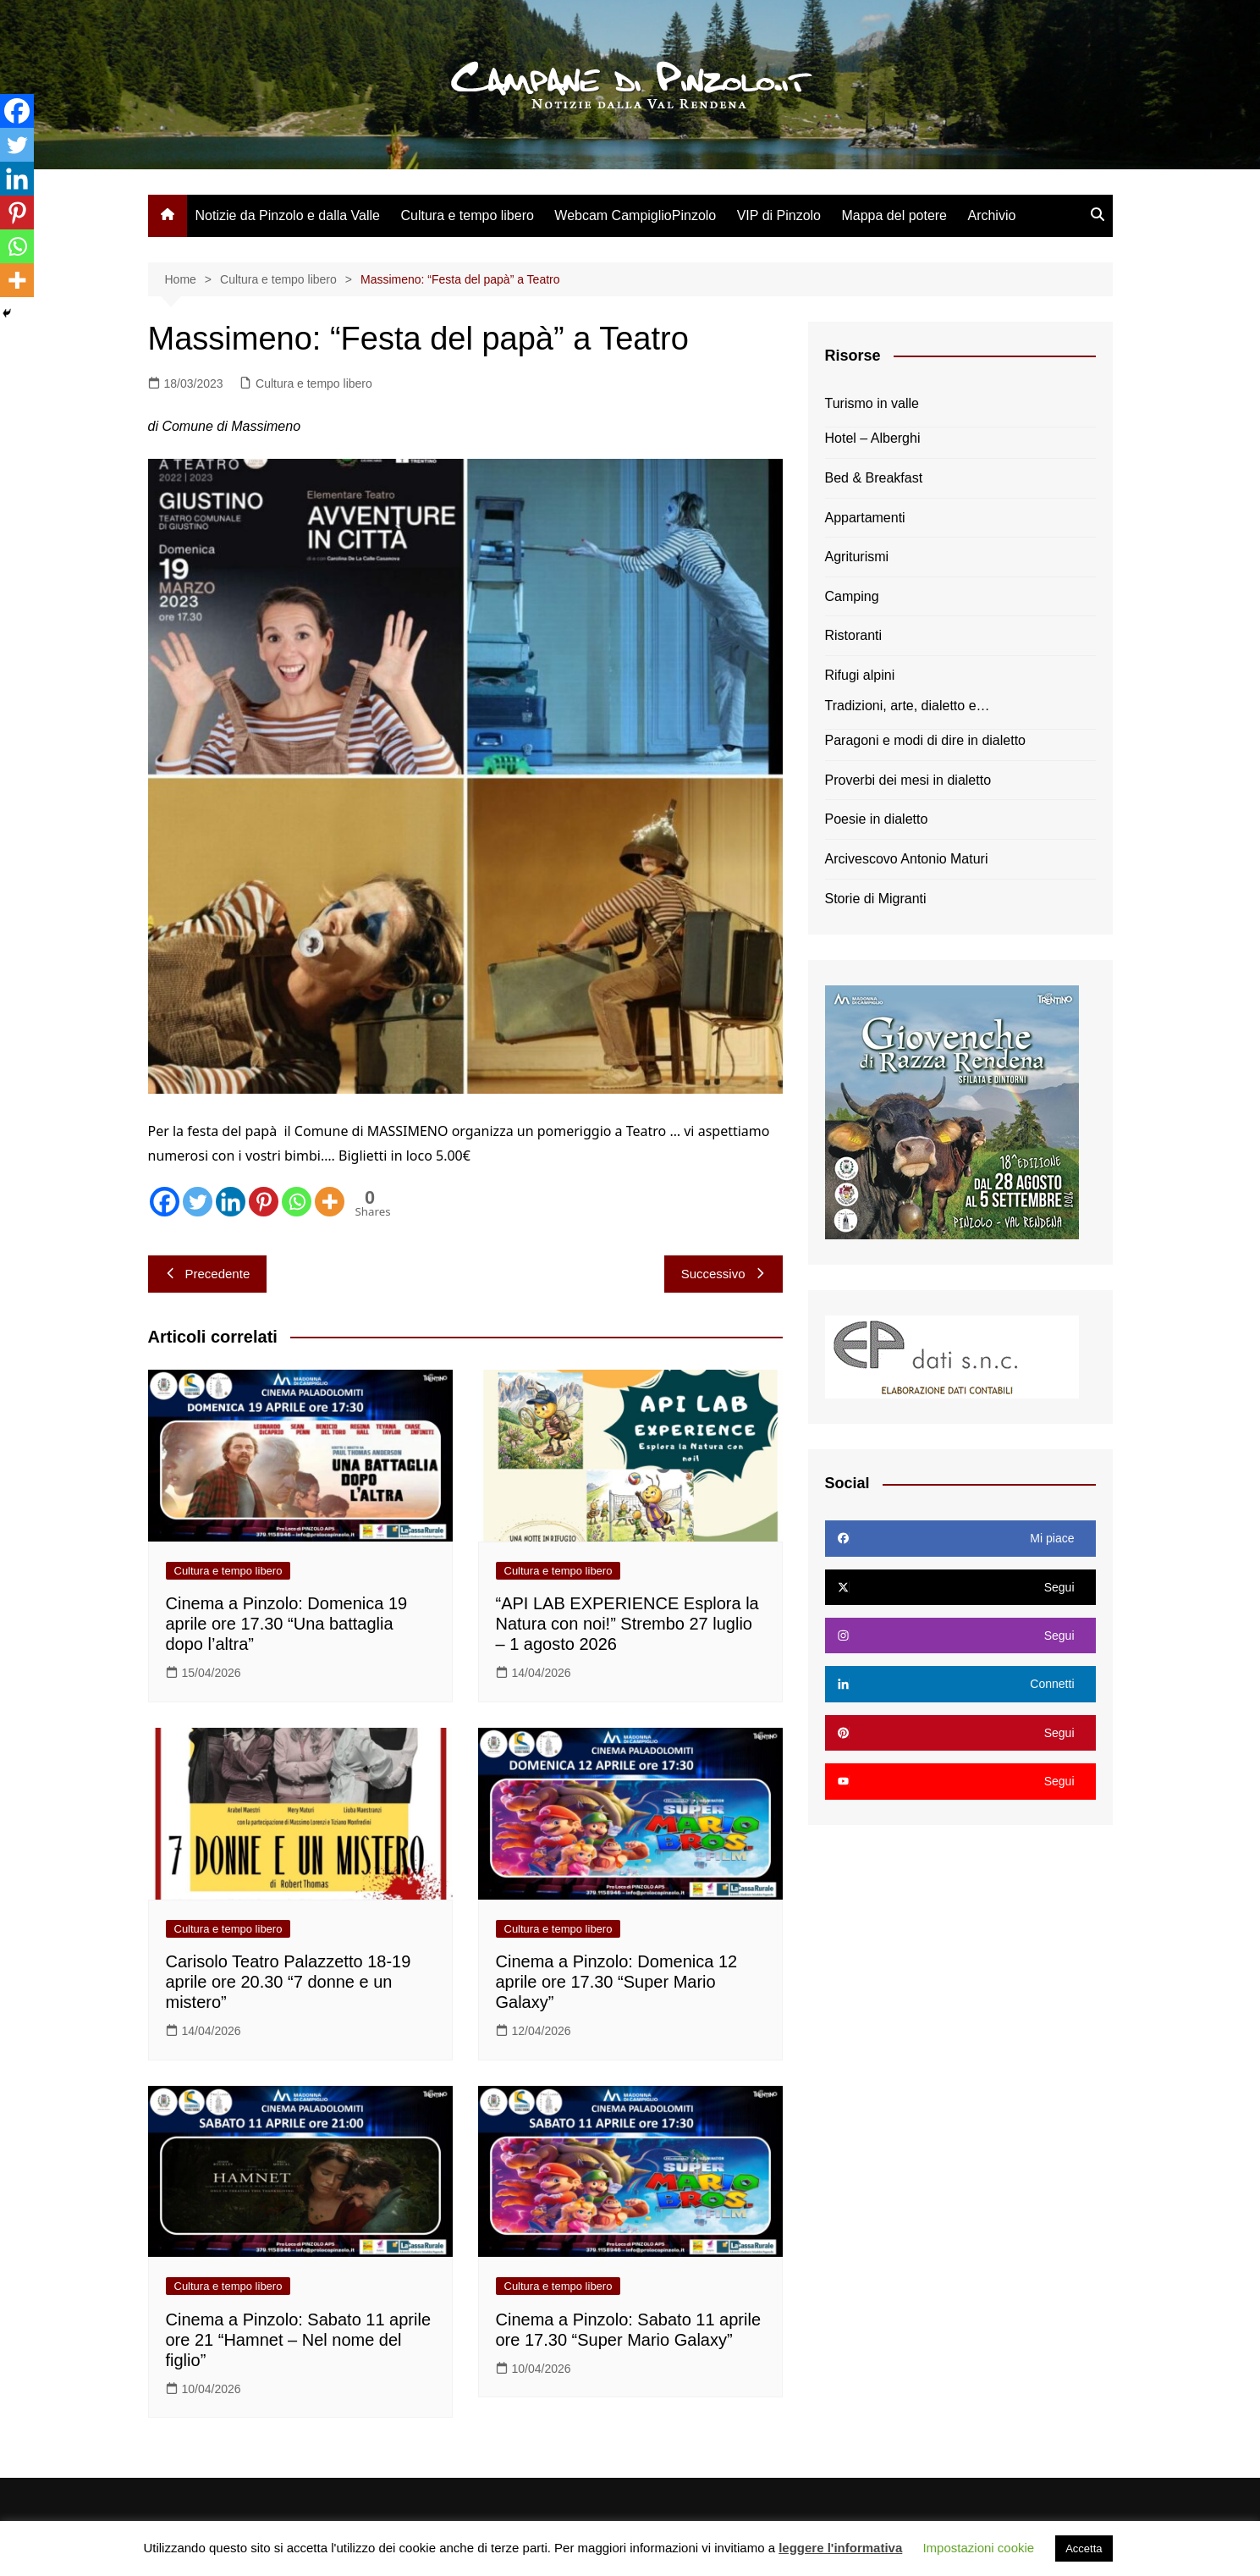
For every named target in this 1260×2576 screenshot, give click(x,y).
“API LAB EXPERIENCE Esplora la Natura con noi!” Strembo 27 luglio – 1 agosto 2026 (627, 1623)
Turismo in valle (872, 403)
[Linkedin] (230, 1201)
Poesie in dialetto (876, 819)
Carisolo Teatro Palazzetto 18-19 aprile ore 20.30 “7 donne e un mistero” (288, 1981)
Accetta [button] (1083, 2548)
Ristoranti (854, 635)
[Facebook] (164, 1201)
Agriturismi (857, 556)
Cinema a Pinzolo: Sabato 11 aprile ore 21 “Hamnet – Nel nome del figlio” (299, 2339)
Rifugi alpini (860, 675)
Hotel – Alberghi (873, 438)
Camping (852, 596)
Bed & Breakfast (874, 478)
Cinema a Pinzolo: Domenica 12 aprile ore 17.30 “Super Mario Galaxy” (617, 1981)
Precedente (207, 1273)
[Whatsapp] (296, 1201)
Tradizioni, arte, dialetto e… (907, 705)
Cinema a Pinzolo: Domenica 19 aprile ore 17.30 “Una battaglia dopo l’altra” (287, 1623)
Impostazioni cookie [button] (978, 2547)
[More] (329, 1201)
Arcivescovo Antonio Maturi (906, 859)
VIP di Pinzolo (779, 215)
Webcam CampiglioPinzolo (635, 215)
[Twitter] (197, 1201)
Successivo (723, 1273)
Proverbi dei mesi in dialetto (908, 780)
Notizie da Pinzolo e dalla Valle (288, 215)
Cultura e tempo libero (466, 215)
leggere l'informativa (840, 2547)
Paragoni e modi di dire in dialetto (925, 740)
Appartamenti (865, 517)
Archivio (991, 215)
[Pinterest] (263, 1201)
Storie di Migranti (876, 898)
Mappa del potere (894, 215)
